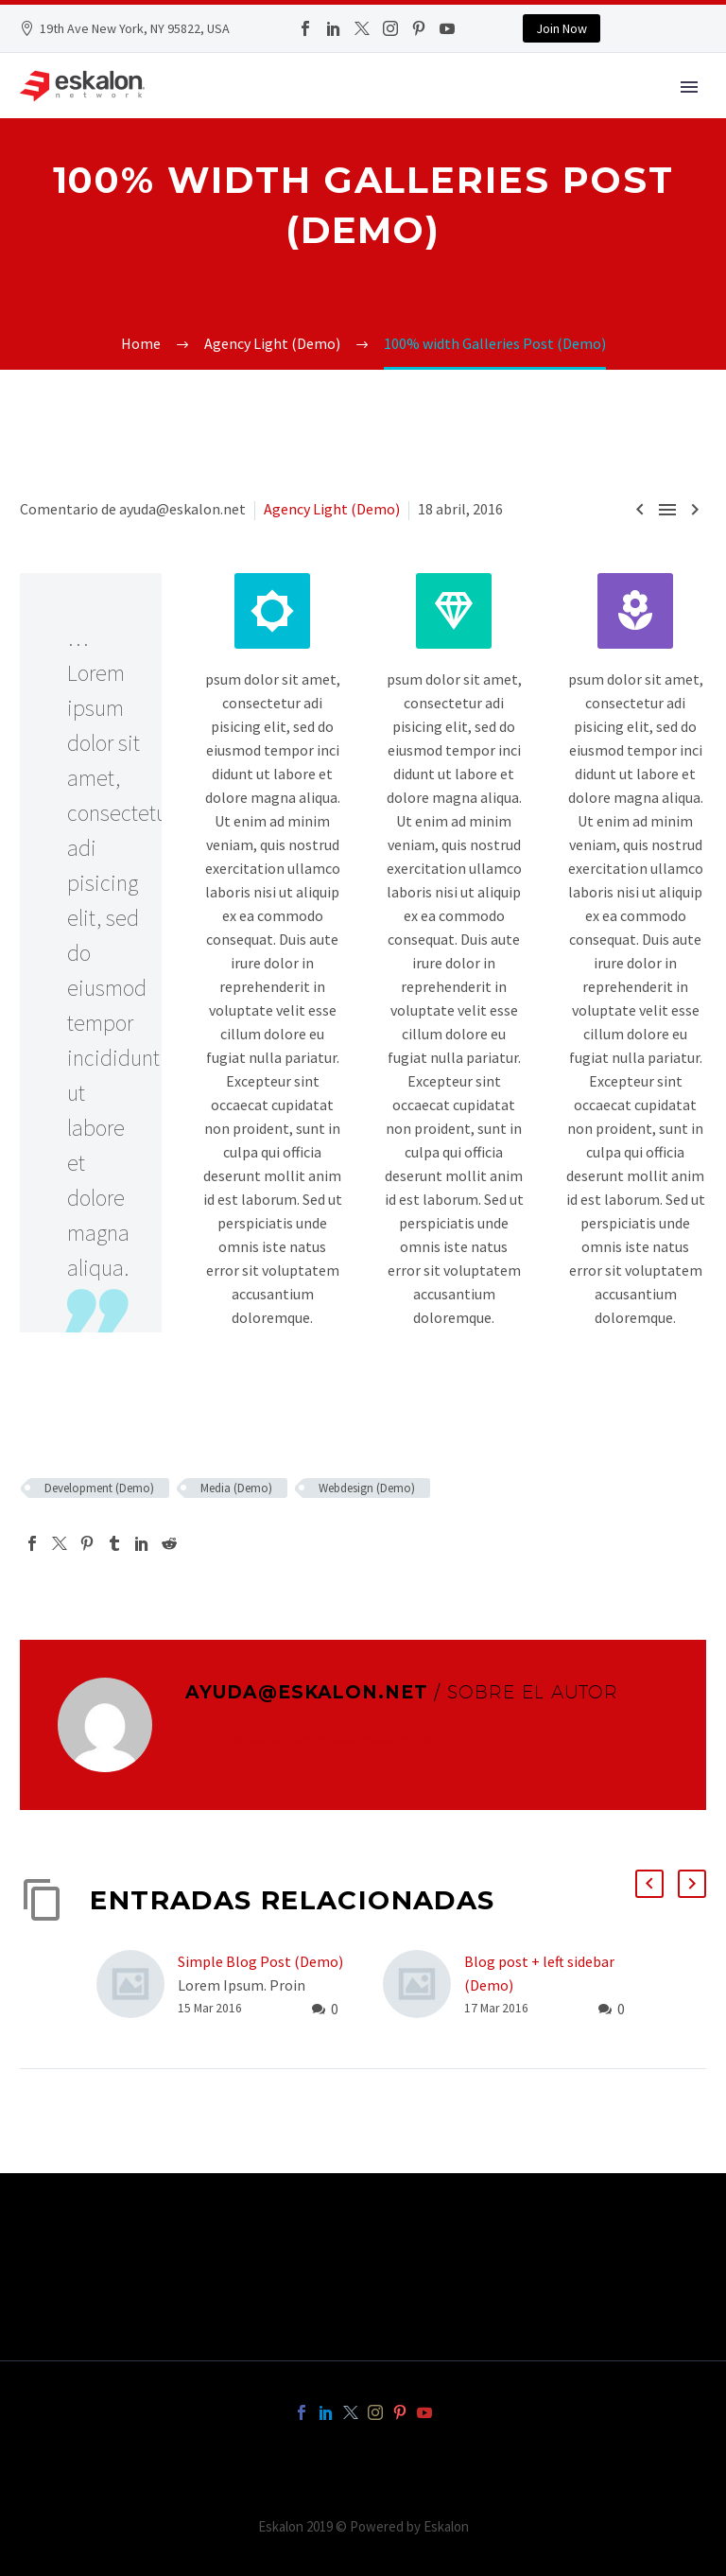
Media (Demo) (236, 1488)
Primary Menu (689, 87)
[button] (649, 1884)
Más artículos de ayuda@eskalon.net (322, 1737)
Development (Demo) (99, 1488)
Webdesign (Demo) (367, 1488)
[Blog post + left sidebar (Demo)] (423, 1985)
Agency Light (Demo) (332, 508)
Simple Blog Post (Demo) (260, 1961)
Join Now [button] (561, 28)
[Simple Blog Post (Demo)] (137, 1985)
